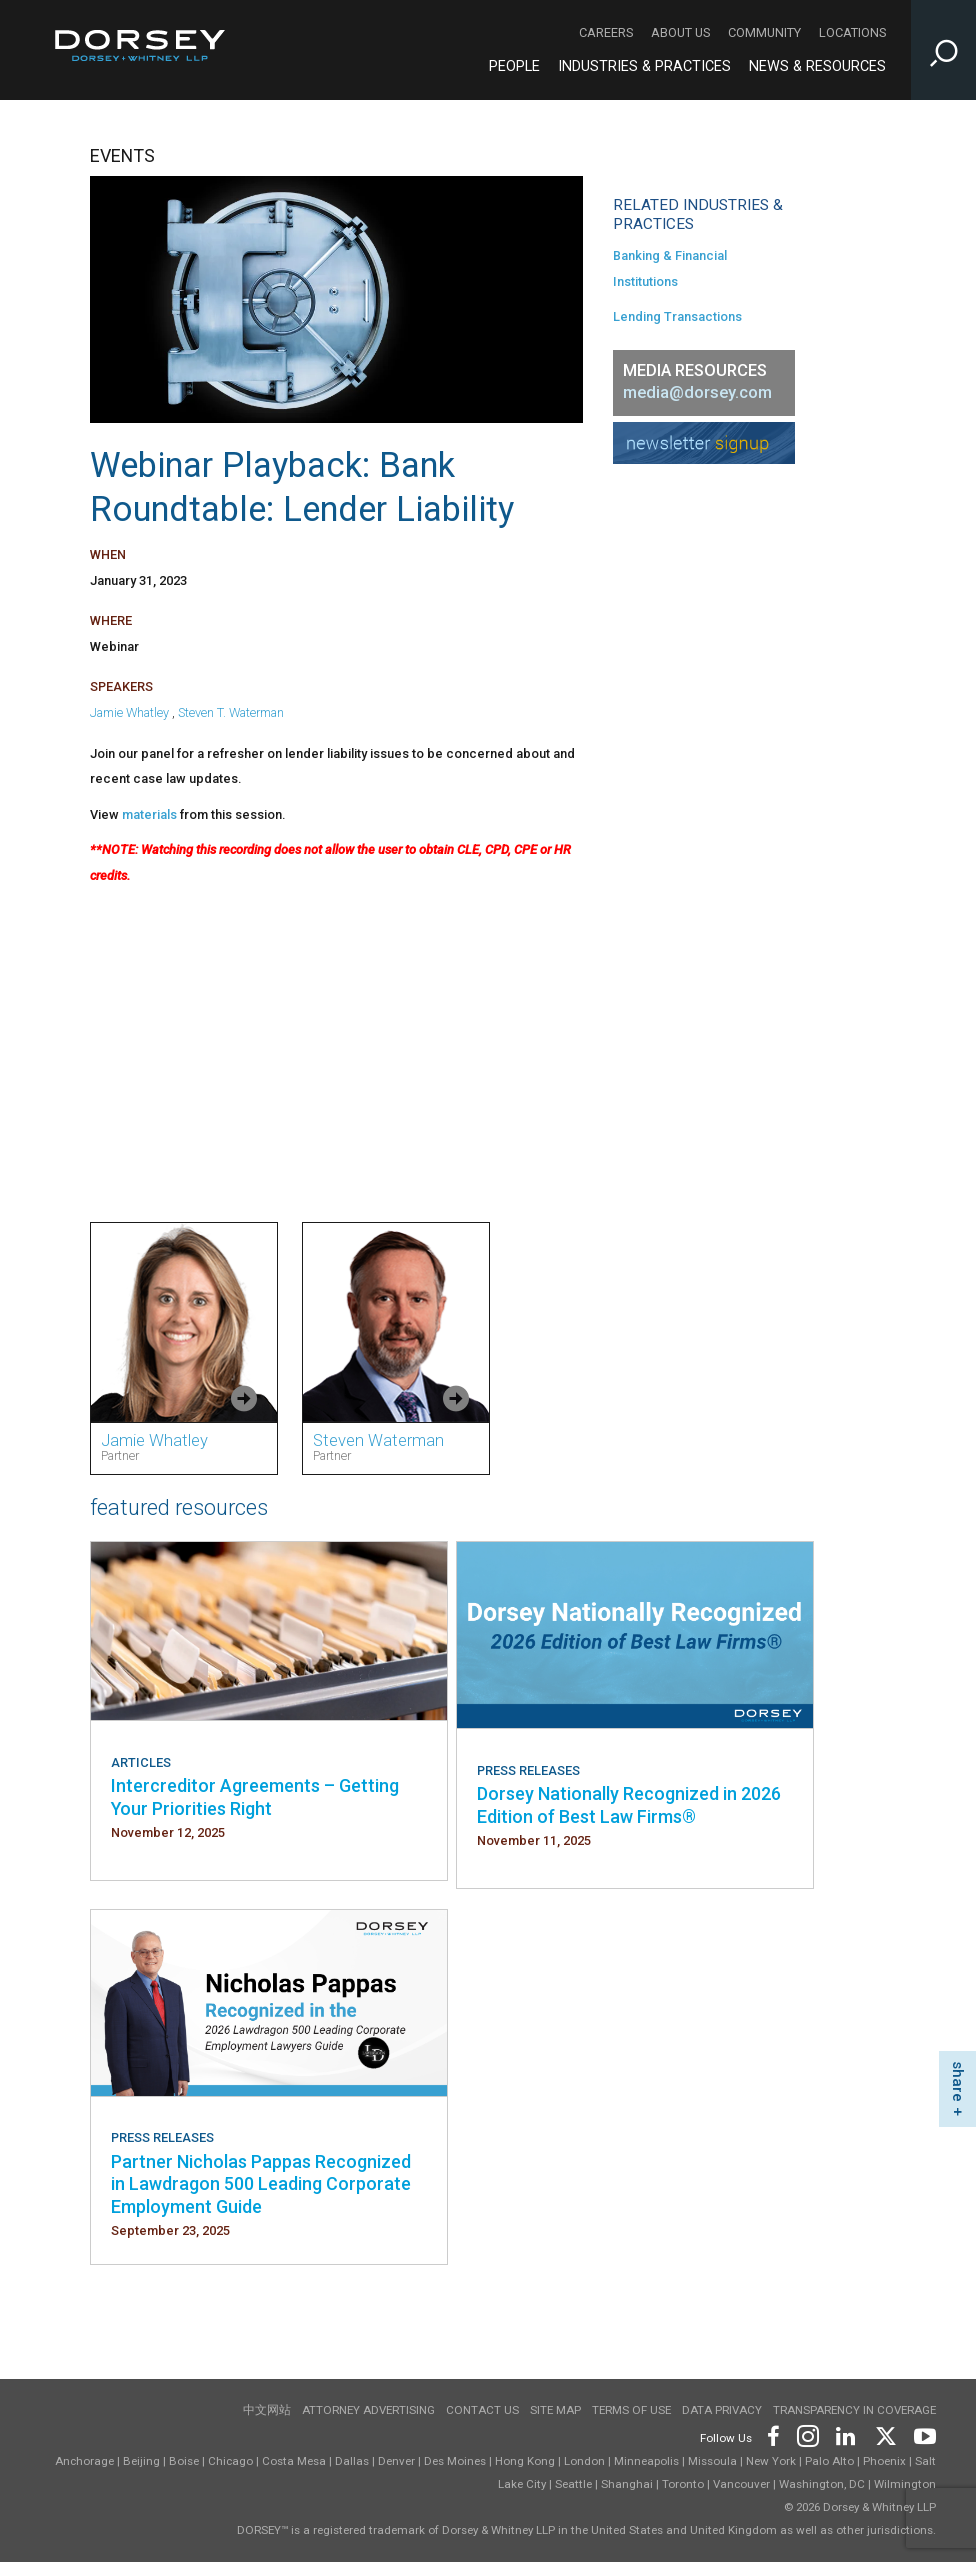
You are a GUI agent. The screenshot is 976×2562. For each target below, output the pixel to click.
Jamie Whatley (129, 712)
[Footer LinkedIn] (846, 2434)
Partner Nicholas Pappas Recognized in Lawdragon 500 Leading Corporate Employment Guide (261, 2184)
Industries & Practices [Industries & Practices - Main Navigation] (644, 66)
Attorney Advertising (368, 2410)
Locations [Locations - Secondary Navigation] (852, 32)
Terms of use (631, 2410)
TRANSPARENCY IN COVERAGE (854, 2410)
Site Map (555, 2410)
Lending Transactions (677, 316)
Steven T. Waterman (231, 712)
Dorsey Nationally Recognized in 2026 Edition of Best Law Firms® (629, 1804)
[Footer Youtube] (921, 2434)
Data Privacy (722, 2410)
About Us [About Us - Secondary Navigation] (680, 32)
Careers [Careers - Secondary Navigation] (606, 32)
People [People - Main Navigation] (514, 66)
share (958, 2081)
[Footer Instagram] (807, 2434)
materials (149, 814)
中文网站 (267, 2410)
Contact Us (482, 2410)
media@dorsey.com (697, 392)
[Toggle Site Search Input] (943, 50)
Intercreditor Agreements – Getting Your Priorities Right (255, 1796)
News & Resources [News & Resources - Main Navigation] (817, 66)
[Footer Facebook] (772, 2434)
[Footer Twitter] (885, 2434)
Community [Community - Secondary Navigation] (764, 32)
